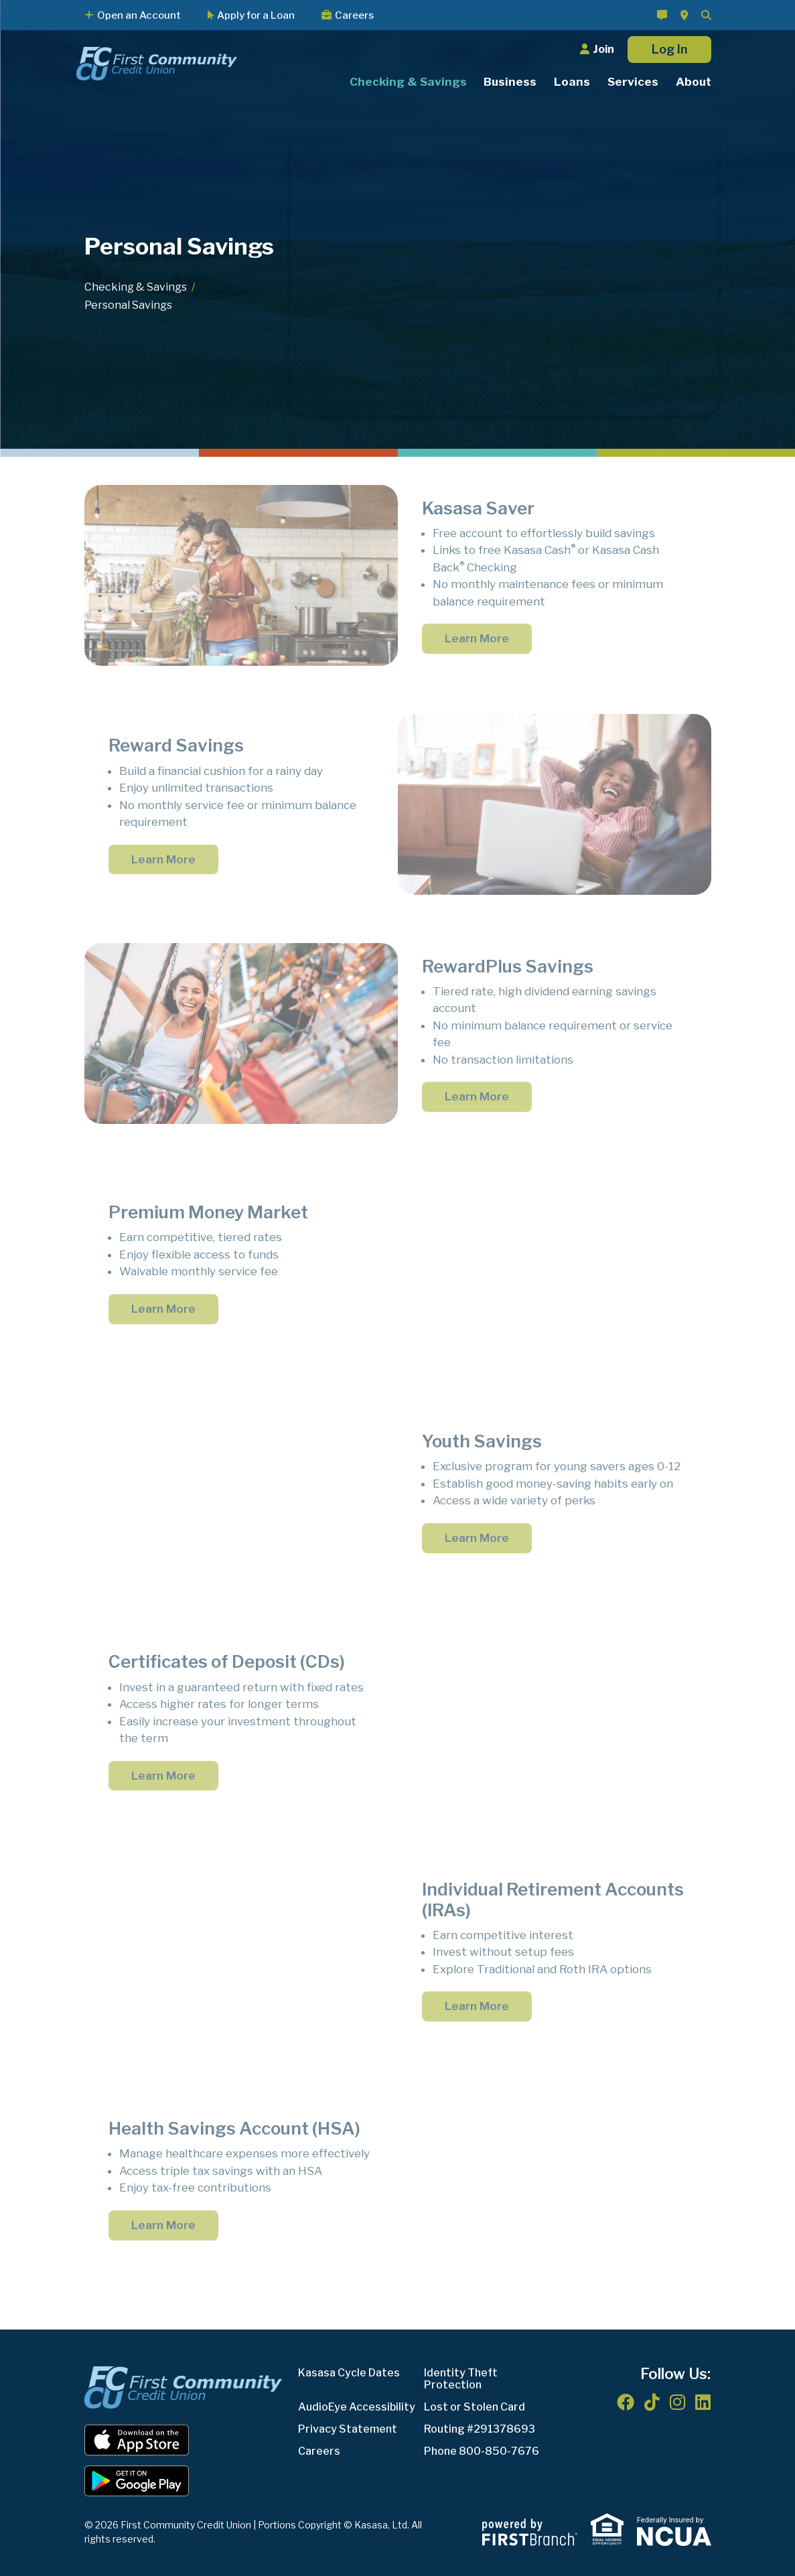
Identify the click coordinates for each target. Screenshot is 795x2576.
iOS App (136, 2440)
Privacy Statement (347, 2429)
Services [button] (632, 81)
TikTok (652, 2402)
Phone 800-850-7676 (481, 2451)
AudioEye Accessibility (356, 2407)
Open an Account (139, 15)
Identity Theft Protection (461, 2378)
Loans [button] (572, 81)
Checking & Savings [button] (408, 81)
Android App (136, 2480)
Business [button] (510, 81)
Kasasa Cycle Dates (349, 2372)
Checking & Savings (135, 287)
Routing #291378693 (479, 2429)
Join (603, 49)
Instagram (677, 2402)
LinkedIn (703, 2402)
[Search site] (706, 15)
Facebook (625, 2402)
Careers (354, 15)
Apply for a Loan (256, 15)
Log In (669, 49)
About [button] (693, 81)
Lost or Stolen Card (474, 2407)
